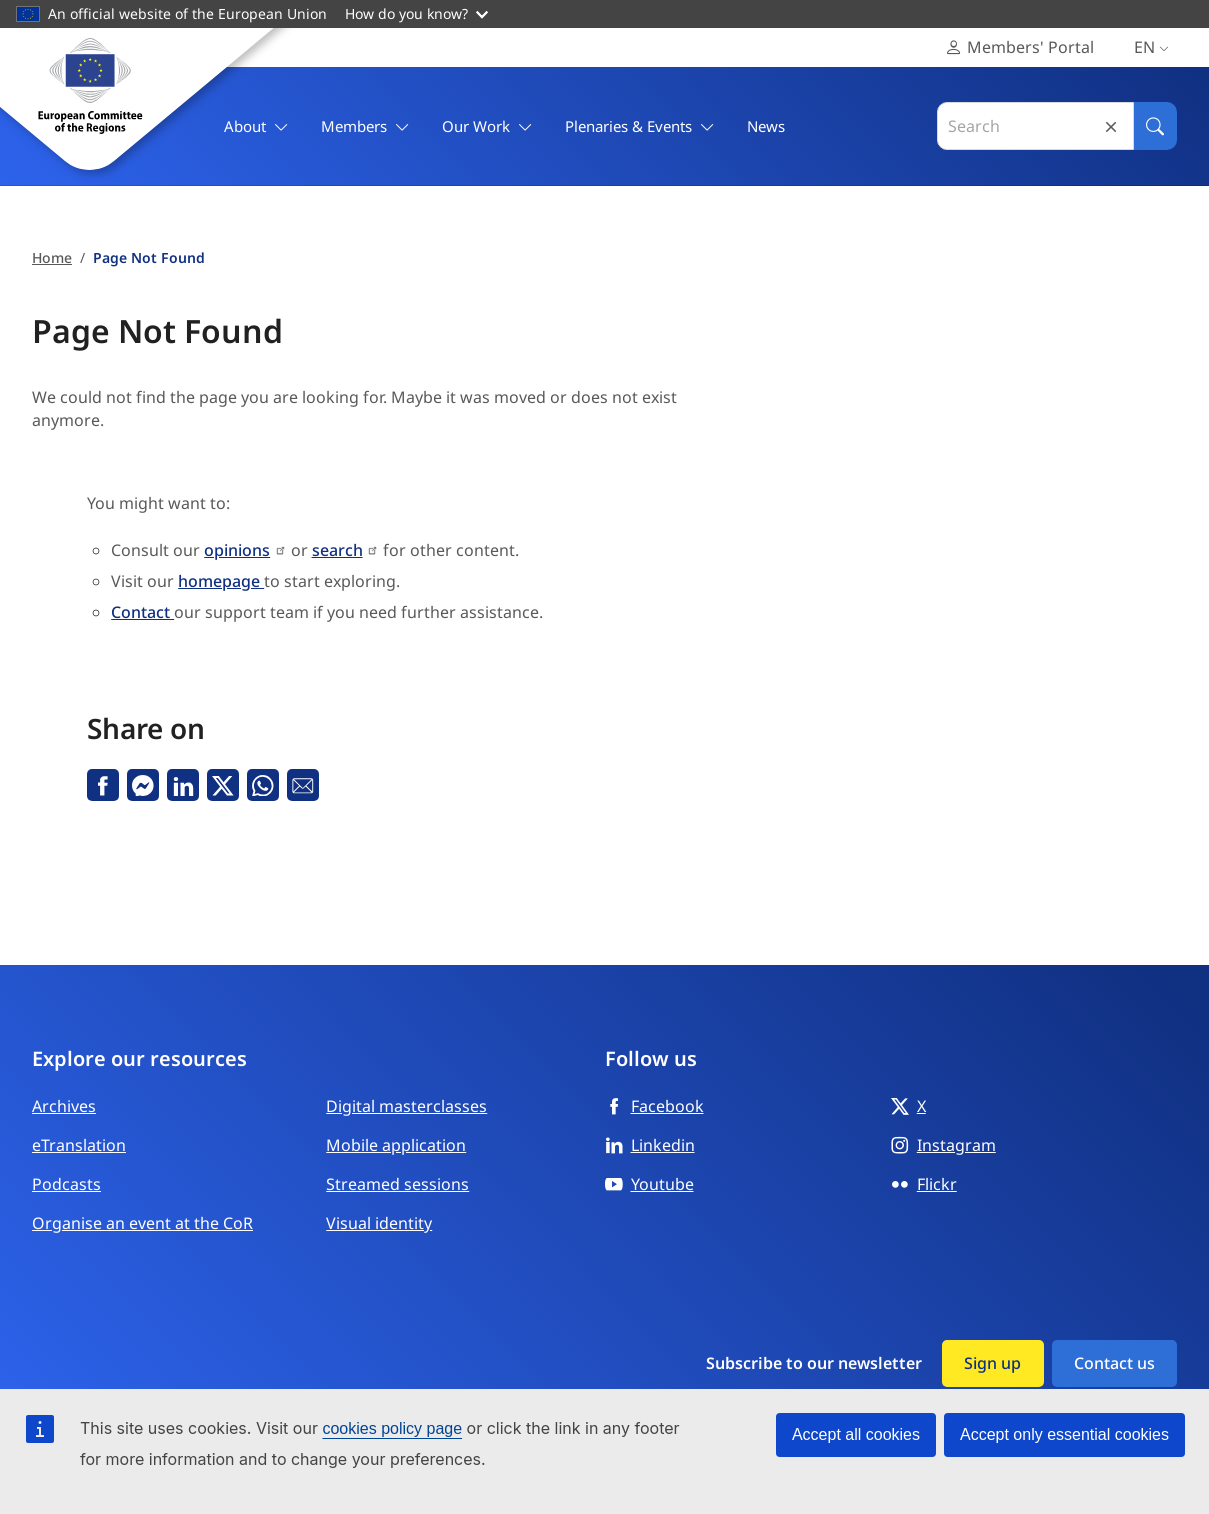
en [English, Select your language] (1155, 47)
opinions (237, 550)
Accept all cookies (856, 1434)
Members (365, 126)
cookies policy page (392, 1428)
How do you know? (416, 13)
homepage (221, 581)
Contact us (1114, 1363)
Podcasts (66, 1184)
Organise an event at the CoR (142, 1223)
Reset (1111, 126)
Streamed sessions (397, 1184)
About (256, 126)
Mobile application (396, 1145)
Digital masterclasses (406, 1106)
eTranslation (79, 1145)
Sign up (992, 1363)
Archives (64, 1106)
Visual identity (379, 1223)
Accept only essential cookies (1064, 1434)
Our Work (487, 126)
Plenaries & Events (640, 126)
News (766, 126)
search (337, 550)
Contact (142, 612)
